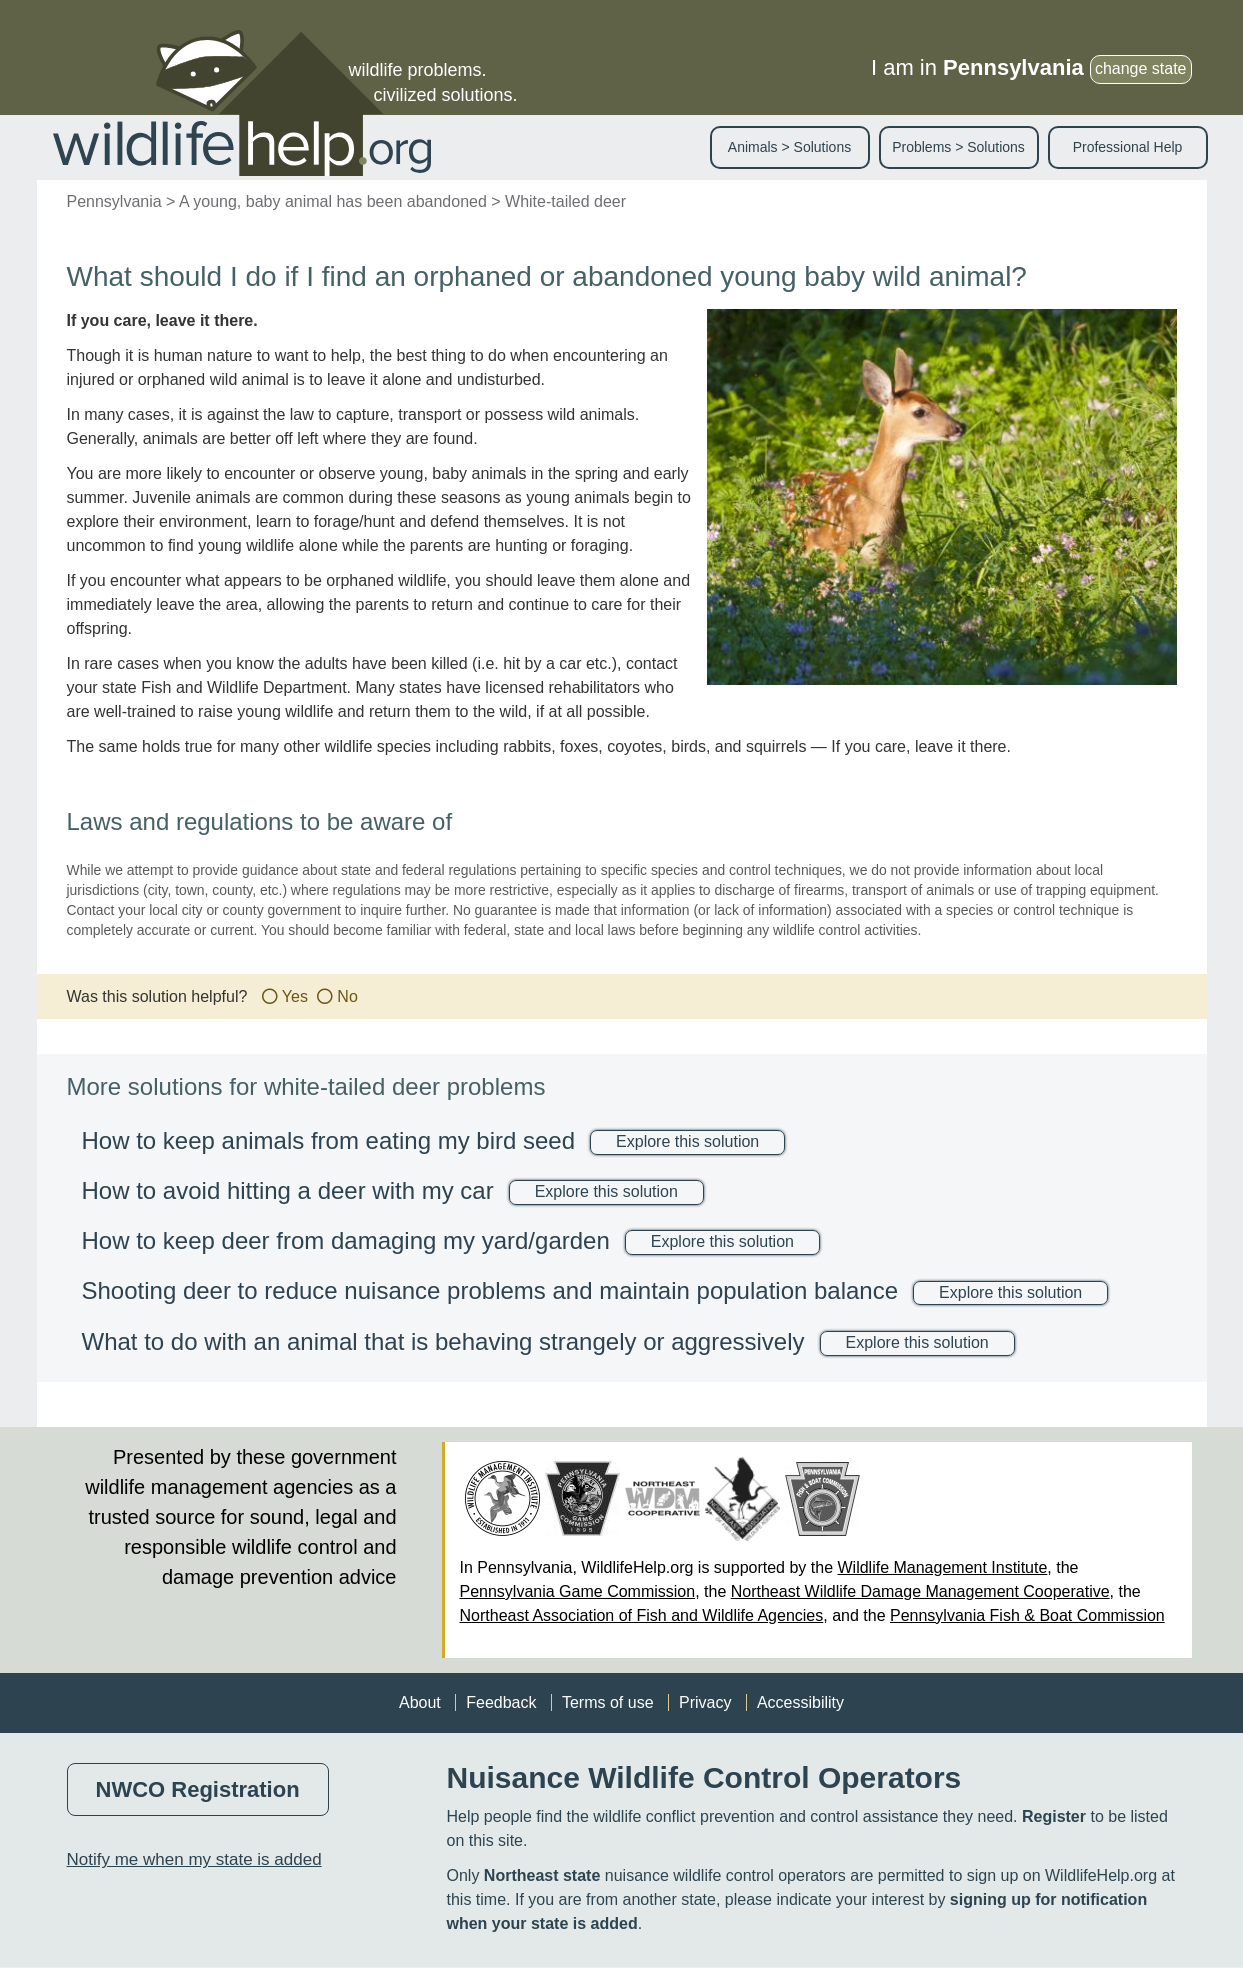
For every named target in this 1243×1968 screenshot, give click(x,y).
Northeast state (542, 1875)
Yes (295, 996)
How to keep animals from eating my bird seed (329, 1140)
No (347, 996)
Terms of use (608, 1702)
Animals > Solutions (789, 147)
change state (1141, 68)
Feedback (501, 1702)
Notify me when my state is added (194, 1859)
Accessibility (800, 1702)
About (420, 1702)
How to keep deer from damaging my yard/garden (346, 1240)
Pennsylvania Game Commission (578, 1591)
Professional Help (1128, 147)
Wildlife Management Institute (942, 1567)
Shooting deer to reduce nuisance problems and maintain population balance (490, 1290)
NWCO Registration (198, 1789)
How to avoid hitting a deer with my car (288, 1190)
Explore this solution (687, 1141)
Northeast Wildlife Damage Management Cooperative (920, 1591)
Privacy (705, 1702)
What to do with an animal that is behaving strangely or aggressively (443, 1341)
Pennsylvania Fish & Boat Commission (1027, 1615)
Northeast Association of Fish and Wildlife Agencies (642, 1615)
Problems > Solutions (958, 147)
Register (1054, 1816)
